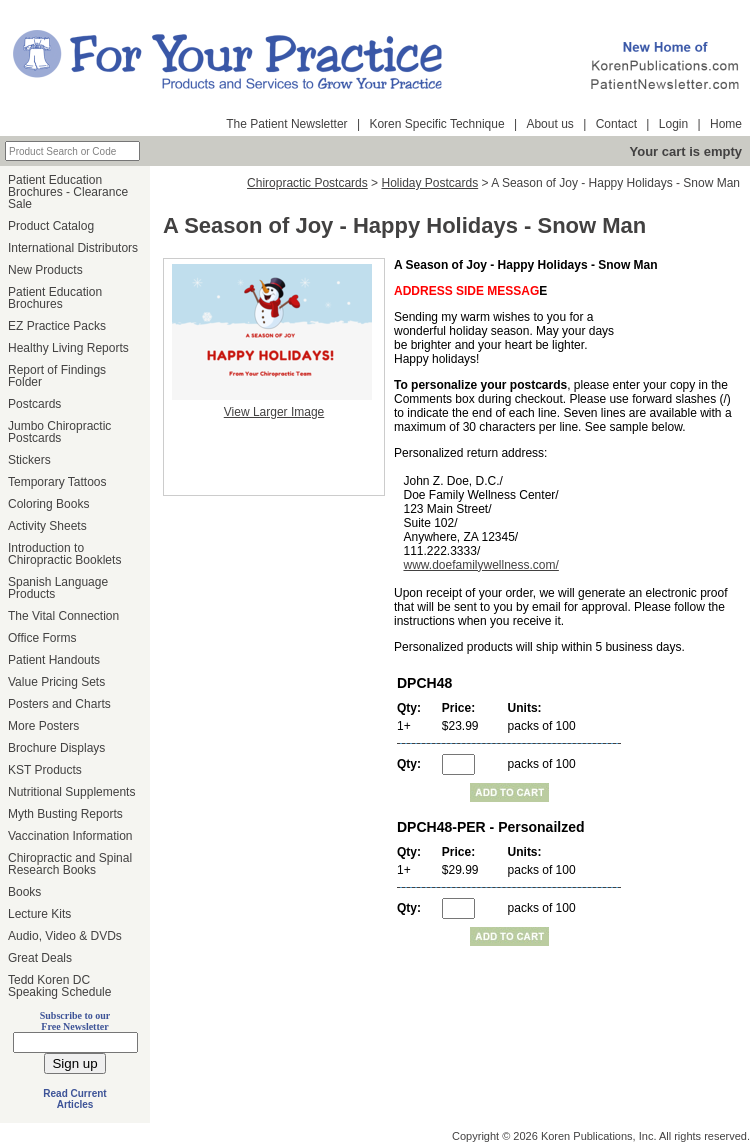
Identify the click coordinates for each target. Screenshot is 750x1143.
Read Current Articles (74, 1099)
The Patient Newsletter (286, 124)
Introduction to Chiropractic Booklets (64, 554)
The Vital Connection (63, 616)
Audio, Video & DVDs (65, 936)
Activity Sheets (47, 526)
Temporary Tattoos (57, 482)
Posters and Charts (59, 704)
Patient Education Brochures (55, 298)
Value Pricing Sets (56, 682)
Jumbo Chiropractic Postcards (59, 432)
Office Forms (42, 638)
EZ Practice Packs (57, 326)
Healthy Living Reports (68, 348)
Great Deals (40, 958)
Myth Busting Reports (65, 814)
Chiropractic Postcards (307, 183)
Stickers (29, 460)
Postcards (34, 404)
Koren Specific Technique (436, 124)
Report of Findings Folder (57, 376)
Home (726, 124)
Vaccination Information (70, 836)
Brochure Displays (56, 748)
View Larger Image (274, 412)
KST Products (45, 770)
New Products (45, 270)
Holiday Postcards (429, 183)
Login (673, 124)
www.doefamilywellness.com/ (480, 565)
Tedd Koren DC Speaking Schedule (59, 986)
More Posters (43, 726)
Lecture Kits (39, 914)
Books (24, 892)
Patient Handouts (54, 660)
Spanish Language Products (58, 588)
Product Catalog (51, 226)
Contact (616, 124)
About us (549, 124)
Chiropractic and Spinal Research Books (70, 864)
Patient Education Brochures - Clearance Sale (68, 192)
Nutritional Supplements (71, 792)
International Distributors (73, 248)
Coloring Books (48, 504)
